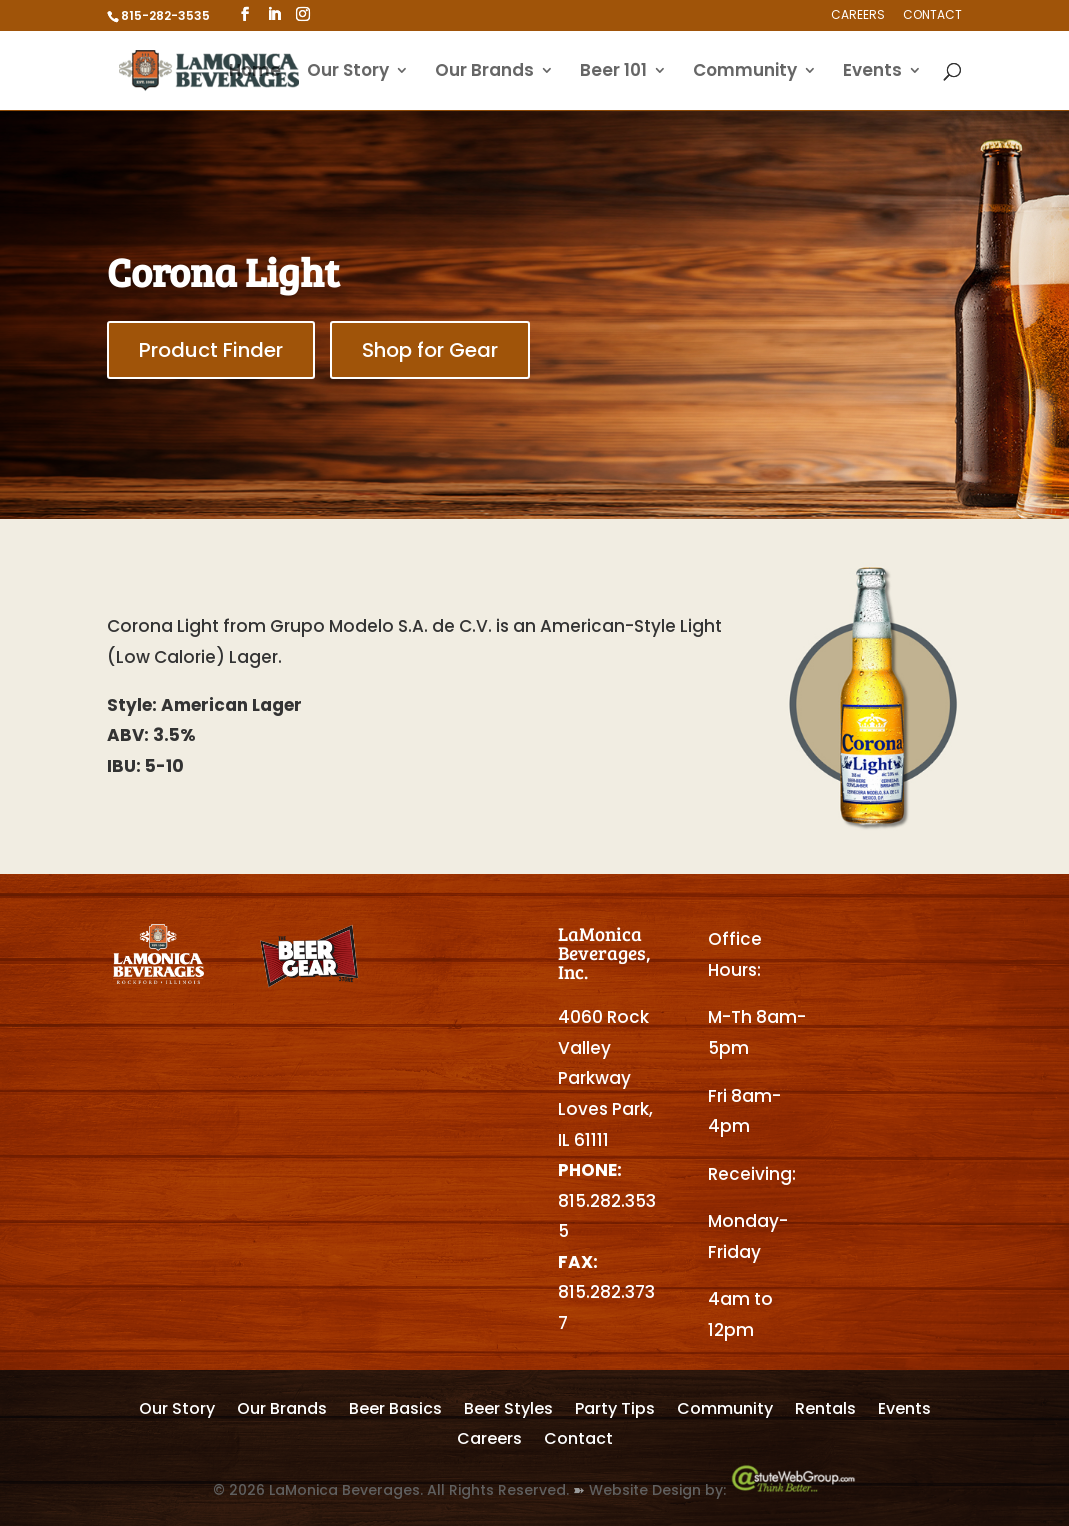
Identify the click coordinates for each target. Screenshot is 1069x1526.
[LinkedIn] (274, 14)
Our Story (348, 72)
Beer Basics (395, 1411)
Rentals (825, 1411)
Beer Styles (508, 1411)
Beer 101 (613, 72)
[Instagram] (303, 14)
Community (745, 72)
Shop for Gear (430, 350)
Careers (858, 16)
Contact (932, 16)
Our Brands (484, 72)
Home (255, 72)
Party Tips (615, 1411)
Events (872, 72)
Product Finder (211, 350)
